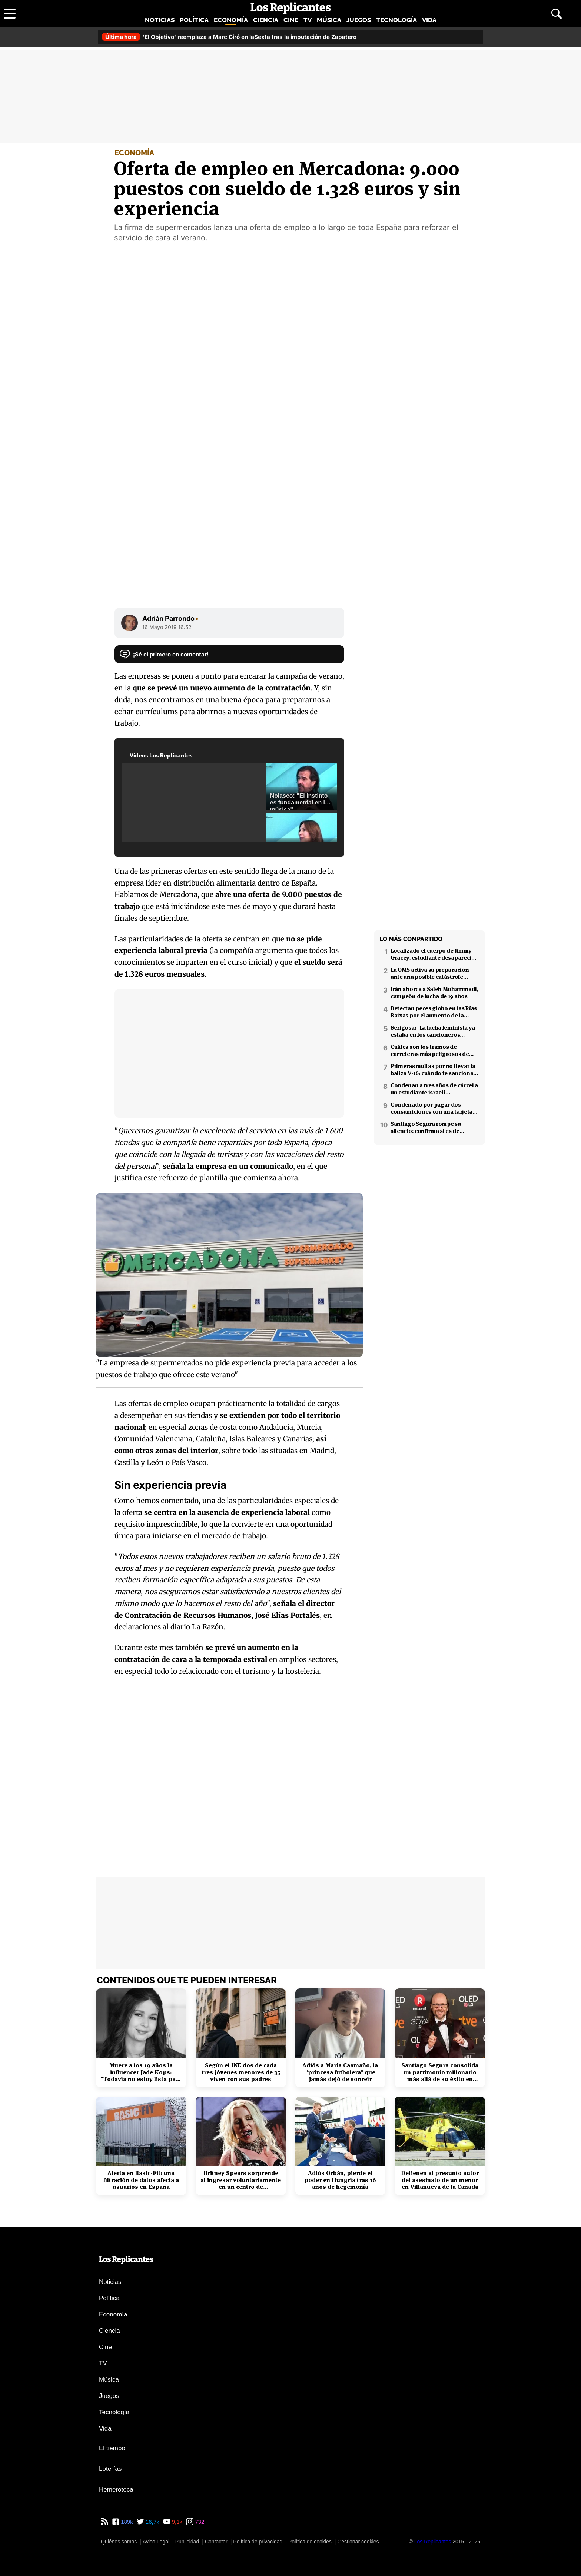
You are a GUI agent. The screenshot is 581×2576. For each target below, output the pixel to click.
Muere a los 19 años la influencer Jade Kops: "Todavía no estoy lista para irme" (141, 2072)
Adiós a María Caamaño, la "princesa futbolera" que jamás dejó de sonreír (340, 2072)
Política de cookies (310, 2542)
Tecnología (396, 20)
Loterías (110, 2468)
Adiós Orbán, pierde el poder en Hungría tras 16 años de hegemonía (340, 2180)
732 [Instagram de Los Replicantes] (198, 2522)
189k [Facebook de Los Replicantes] (126, 2522)
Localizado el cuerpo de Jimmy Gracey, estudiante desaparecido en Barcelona (434, 954)
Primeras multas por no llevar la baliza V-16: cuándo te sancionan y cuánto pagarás (434, 1070)
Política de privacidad (257, 2542)
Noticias (160, 20)
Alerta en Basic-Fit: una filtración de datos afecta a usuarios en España (141, 2180)
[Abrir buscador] (556, 14)
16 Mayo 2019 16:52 (167, 627)
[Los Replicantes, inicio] (290, 8)
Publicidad (187, 2542)
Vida (429, 20)
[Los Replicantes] (432, 2542)
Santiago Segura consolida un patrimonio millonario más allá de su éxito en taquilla (439, 2072)
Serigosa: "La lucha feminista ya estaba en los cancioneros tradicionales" (433, 1031)
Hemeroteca (116, 2489)
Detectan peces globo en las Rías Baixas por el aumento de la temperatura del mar (434, 1012)
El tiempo (112, 2448)
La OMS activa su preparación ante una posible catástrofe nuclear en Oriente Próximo (430, 973)
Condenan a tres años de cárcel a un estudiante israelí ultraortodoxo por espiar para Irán (434, 1089)
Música (329, 20)
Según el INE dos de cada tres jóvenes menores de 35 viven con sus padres (241, 2072)
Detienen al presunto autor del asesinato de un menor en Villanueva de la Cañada (440, 2180)
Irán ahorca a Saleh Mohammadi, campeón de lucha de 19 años (434, 993)
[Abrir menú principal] (10, 14)
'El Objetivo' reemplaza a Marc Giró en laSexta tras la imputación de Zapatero (229, 37)
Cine (290, 20)
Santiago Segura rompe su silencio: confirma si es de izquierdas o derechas (426, 1127)
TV (307, 20)
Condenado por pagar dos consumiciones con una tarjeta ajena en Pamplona (431, 1108)
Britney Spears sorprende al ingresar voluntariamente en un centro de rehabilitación (240, 2180)
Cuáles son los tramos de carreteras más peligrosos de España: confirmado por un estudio (430, 1050)
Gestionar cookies (358, 2542)
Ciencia (265, 20)
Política (194, 20)
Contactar (216, 2542)
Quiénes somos (119, 2542)
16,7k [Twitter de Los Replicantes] (151, 2522)
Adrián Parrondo (170, 618)
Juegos (358, 20)
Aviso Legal (156, 2542)
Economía (231, 20)
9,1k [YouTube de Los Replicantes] (176, 2522)
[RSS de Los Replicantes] (104, 2522)
